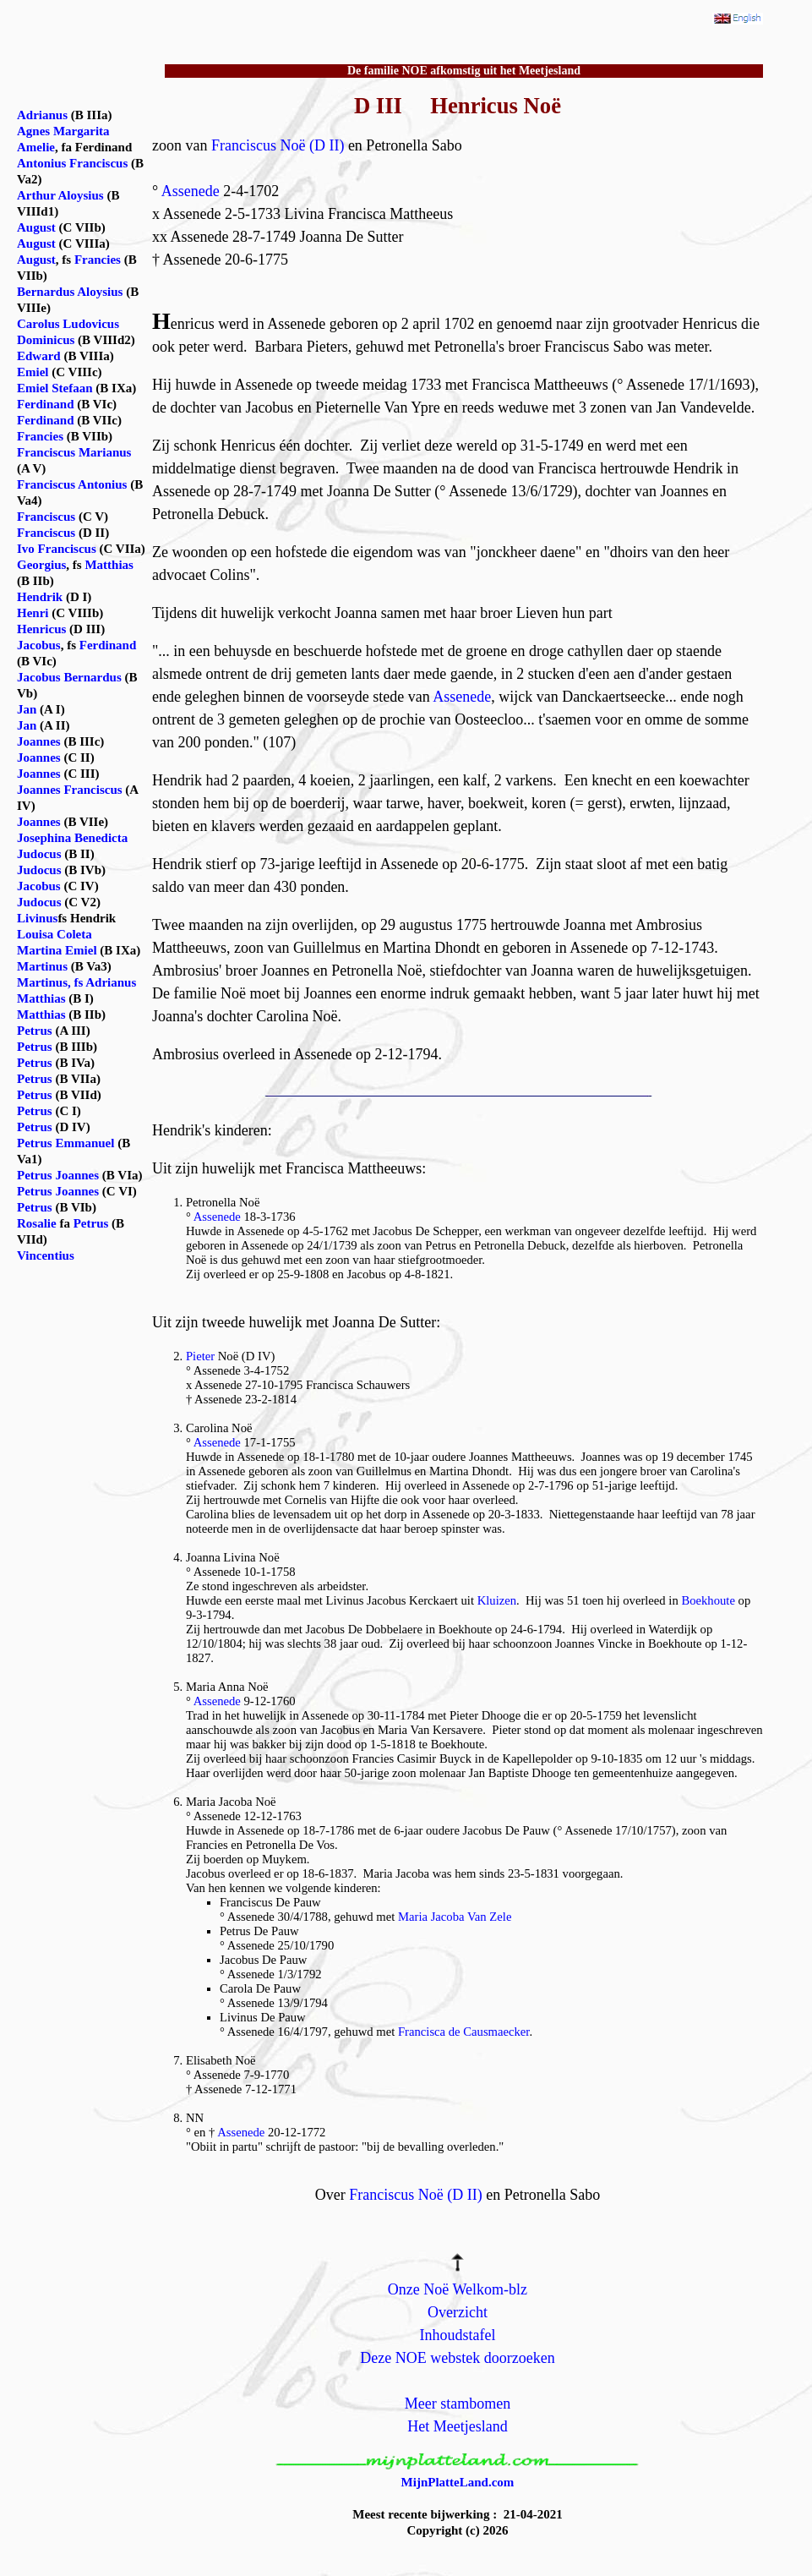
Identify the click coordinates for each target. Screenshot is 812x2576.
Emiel (33, 372)
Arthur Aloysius (60, 195)
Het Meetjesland (457, 2426)
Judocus (39, 854)
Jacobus (39, 645)
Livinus (37, 918)
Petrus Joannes (58, 1175)
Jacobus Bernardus (69, 677)
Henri (33, 613)
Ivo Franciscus (56, 548)
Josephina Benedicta (72, 838)
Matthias (109, 565)
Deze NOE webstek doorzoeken (457, 2357)
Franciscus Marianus (74, 452)
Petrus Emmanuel (65, 1143)
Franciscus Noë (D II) (277, 145)
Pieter (200, 1356)
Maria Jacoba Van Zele (454, 1916)
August (36, 227)
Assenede (190, 191)
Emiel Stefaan (55, 388)
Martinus (42, 966)
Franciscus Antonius (72, 484)
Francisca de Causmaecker (463, 2031)
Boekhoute (708, 1600)
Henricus (41, 629)
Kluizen (496, 1600)
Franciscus (46, 516)
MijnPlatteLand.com (458, 2482)
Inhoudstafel (457, 2335)
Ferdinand (45, 404)
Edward (39, 356)
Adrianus (42, 115)
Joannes (39, 741)
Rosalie (37, 1223)
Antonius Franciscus (72, 163)
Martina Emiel (57, 950)
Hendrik (40, 597)
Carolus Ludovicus (68, 324)
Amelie (36, 147)
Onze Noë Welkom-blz (457, 2289)
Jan (26, 709)
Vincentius (45, 1255)
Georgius (41, 565)
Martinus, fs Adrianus (76, 982)
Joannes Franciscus (70, 789)
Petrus (34, 1030)
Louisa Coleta (54, 934)
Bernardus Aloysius (70, 291)
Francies (97, 259)
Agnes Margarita (63, 131)
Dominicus (45, 340)
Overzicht (458, 2312)
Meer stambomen (457, 2403)
